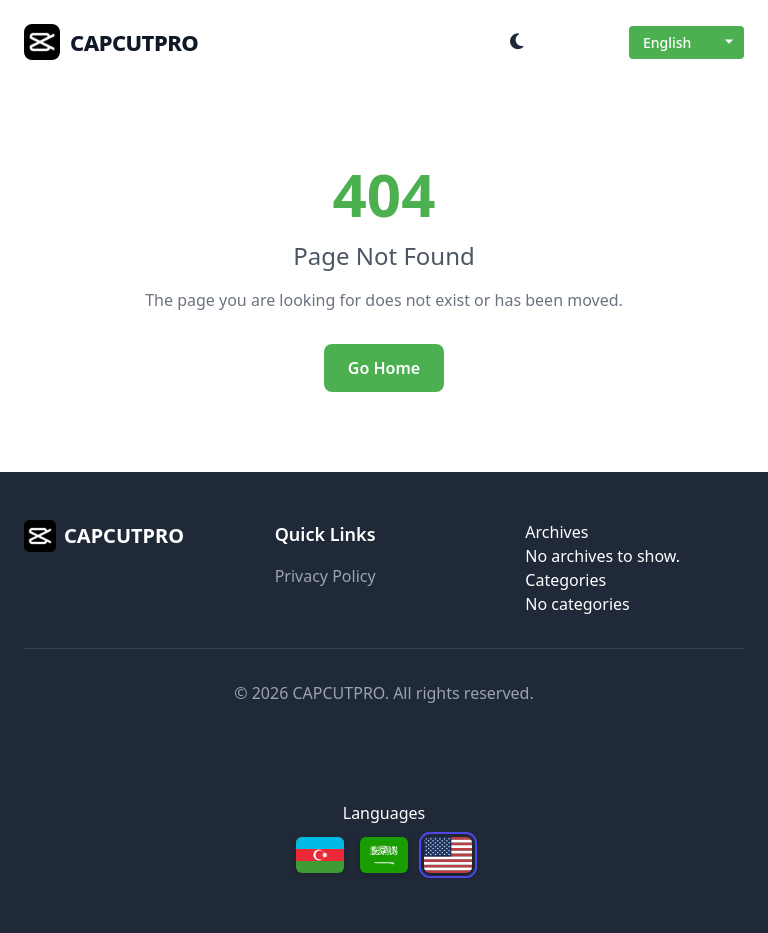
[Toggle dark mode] (517, 42)
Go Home (384, 368)
